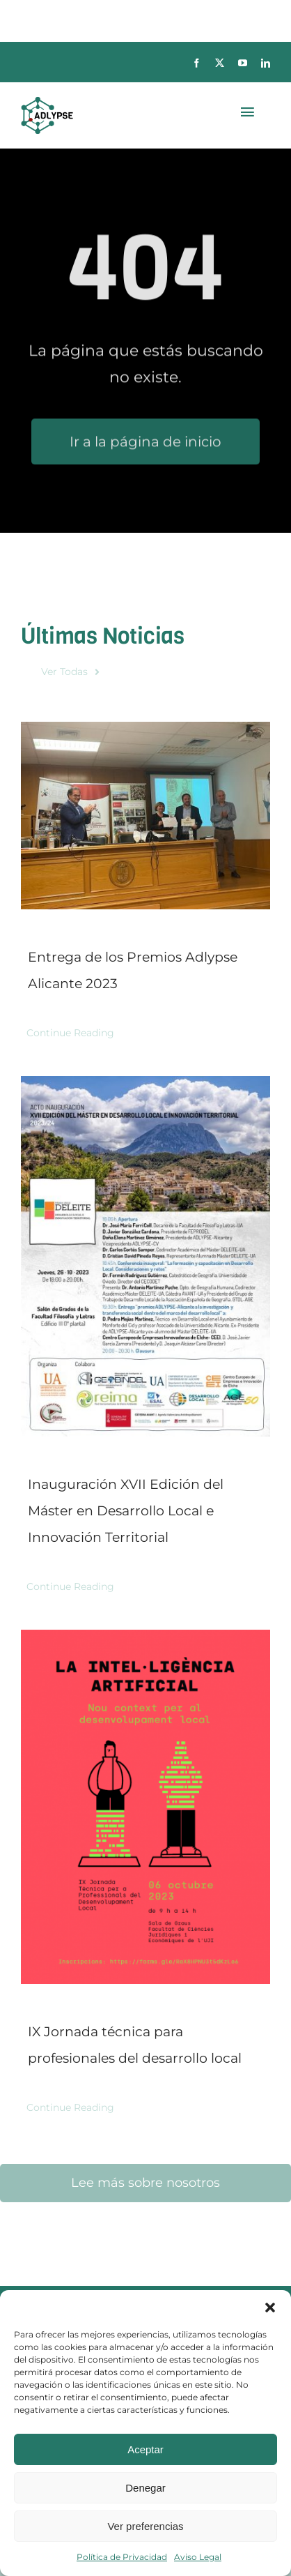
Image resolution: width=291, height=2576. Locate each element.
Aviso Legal (197, 2557)
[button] (270, 2307)
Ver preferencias (145, 2526)
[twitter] (219, 63)
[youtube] (242, 63)
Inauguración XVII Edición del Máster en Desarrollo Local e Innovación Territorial (125, 1510)
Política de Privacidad (122, 2557)
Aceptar (145, 2449)
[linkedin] (265, 63)
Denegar (145, 2488)
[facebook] (196, 63)
